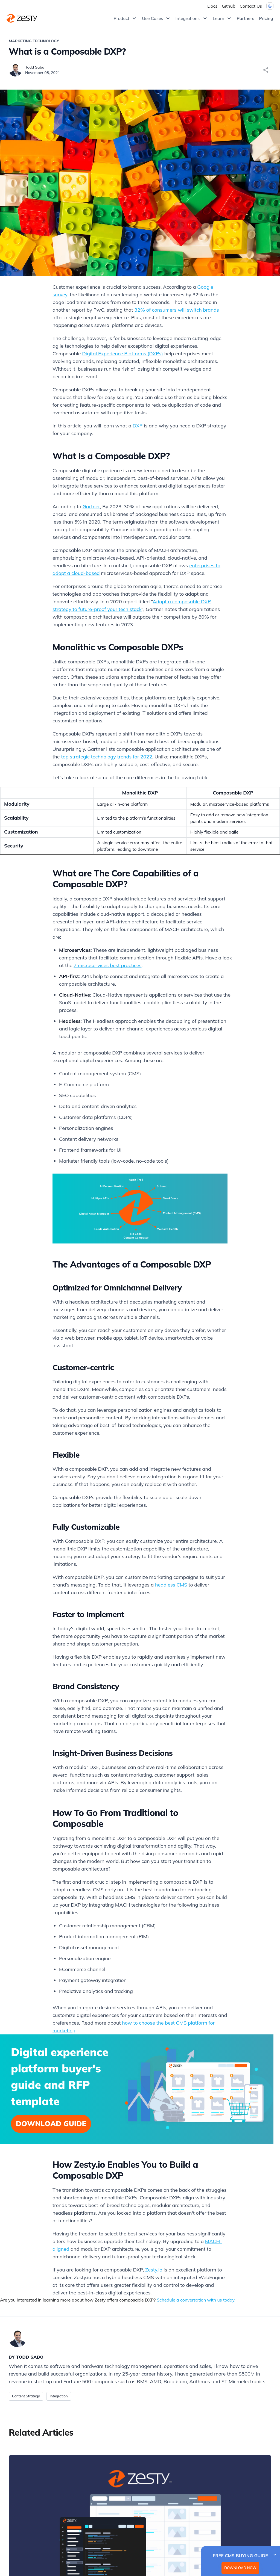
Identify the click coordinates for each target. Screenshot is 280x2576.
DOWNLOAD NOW (240, 2568)
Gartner (91, 506)
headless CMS (171, 1585)
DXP (137, 426)
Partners (245, 18)
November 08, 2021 (42, 72)
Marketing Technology (34, 41)
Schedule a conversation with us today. (196, 2300)
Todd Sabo (34, 67)
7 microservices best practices (107, 965)
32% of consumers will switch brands (177, 310)
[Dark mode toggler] (269, 6)
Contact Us (251, 6)
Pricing (266, 18)
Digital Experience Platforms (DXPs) (122, 353)
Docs (212, 6)
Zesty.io (153, 2270)
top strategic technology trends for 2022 (106, 757)
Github (228, 6)
